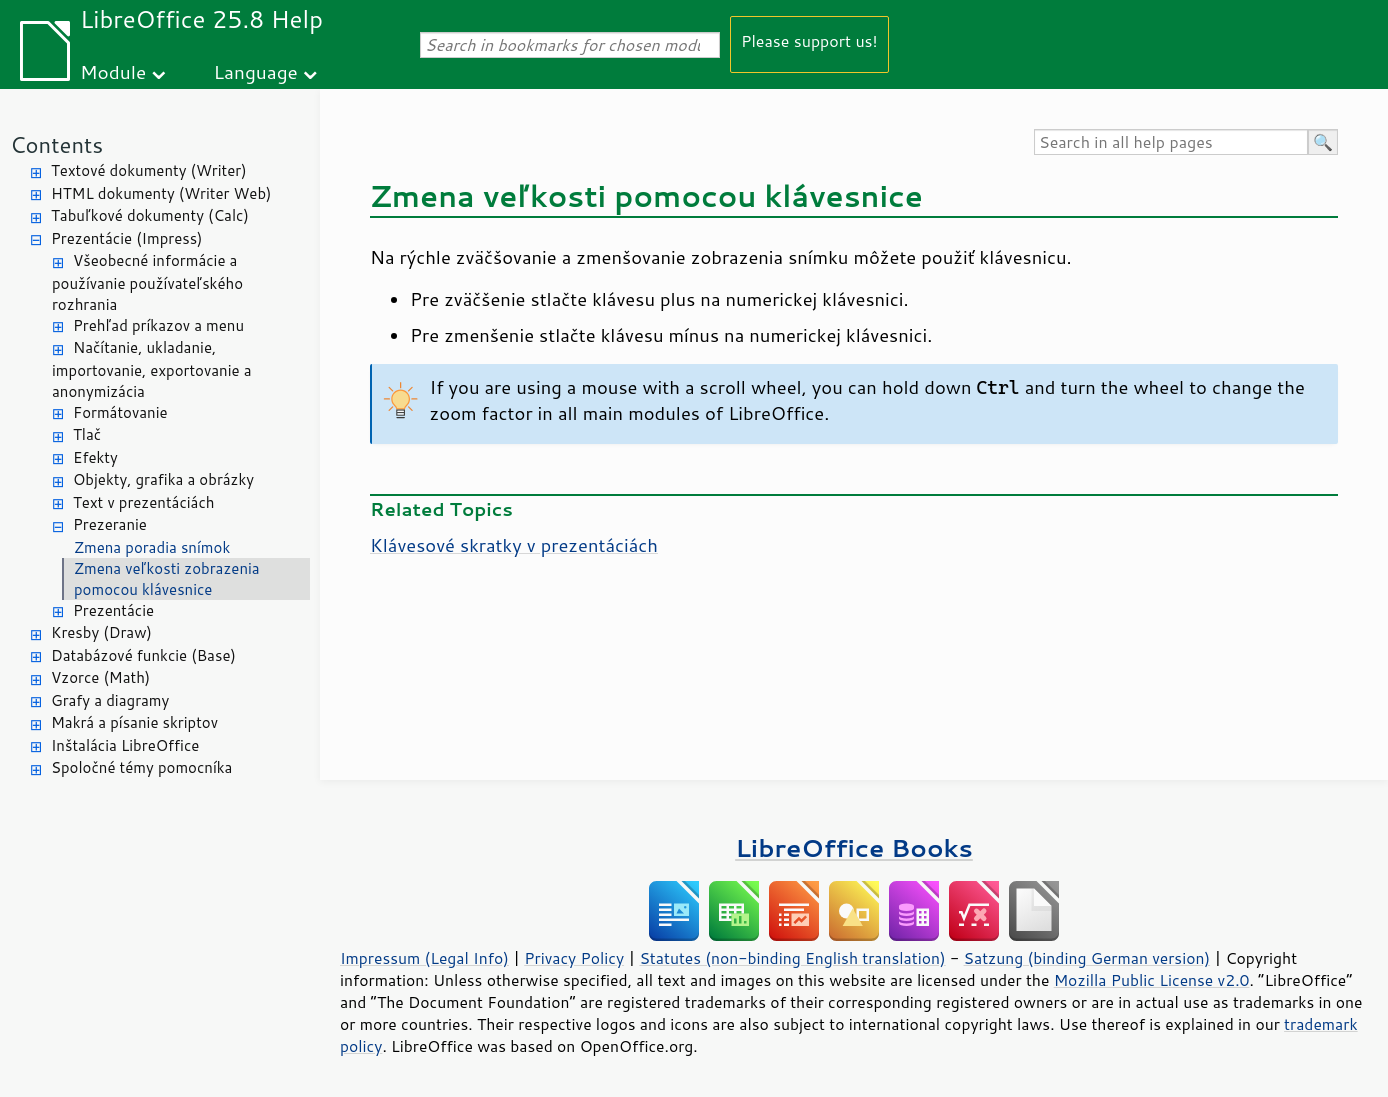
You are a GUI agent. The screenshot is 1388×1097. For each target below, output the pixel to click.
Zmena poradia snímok (152, 547)
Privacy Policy (574, 958)
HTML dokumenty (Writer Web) (161, 193)
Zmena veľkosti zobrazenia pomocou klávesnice (167, 579)
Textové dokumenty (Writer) (149, 170)
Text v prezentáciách (143, 502)
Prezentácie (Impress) (127, 238)
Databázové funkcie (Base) (143, 655)
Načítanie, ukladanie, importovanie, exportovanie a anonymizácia (152, 369)
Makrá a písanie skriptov (134, 722)
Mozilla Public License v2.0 (1152, 980)
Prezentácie (113, 610)
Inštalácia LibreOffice (125, 745)
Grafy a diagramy (110, 700)
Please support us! (809, 40)
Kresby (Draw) (101, 632)
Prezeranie (110, 524)
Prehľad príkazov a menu (158, 325)
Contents (56, 144)
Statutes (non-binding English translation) (792, 958)
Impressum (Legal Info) (424, 958)
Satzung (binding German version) (1087, 958)
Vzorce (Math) (100, 677)
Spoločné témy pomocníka (141, 767)
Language (256, 71)
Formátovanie (120, 412)
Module (113, 71)
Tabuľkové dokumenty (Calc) (150, 215)
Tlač (87, 434)
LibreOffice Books (854, 847)
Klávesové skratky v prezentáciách (514, 545)
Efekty (95, 457)
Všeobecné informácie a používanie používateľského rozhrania (147, 282)
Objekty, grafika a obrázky (163, 479)
